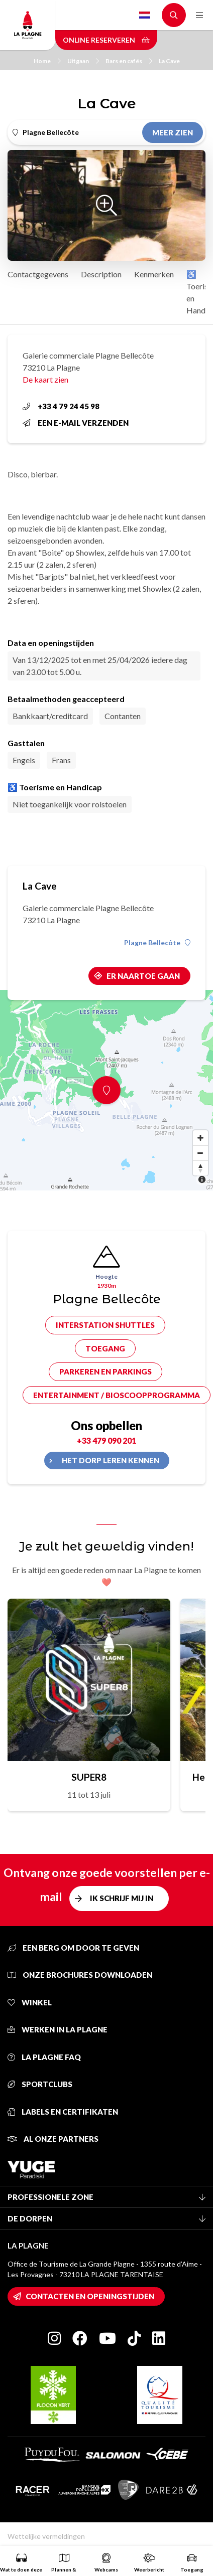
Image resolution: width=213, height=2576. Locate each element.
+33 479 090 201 (106, 1440)
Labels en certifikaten (63, 2111)
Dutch (144, 15)
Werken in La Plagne (58, 2029)
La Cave (169, 61)
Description (101, 274)
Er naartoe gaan (143, 975)
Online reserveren (106, 40)
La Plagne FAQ (44, 2057)
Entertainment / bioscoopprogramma (116, 1395)
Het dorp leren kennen (110, 1460)
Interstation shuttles (105, 1324)
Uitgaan (83, 61)
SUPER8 (88, 1777)
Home (47, 61)
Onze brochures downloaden (80, 1974)
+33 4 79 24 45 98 (61, 406)
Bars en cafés (128, 61)
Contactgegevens (38, 274)
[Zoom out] (200, 1152)
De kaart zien (45, 379)
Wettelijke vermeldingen (46, 2536)
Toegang (105, 1348)
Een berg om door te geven (73, 1947)
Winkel (30, 2002)
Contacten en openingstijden (90, 2296)
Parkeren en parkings (105, 1371)
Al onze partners (53, 2138)
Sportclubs (40, 2084)
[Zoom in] (200, 1137)
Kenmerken (154, 274)
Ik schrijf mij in (121, 1898)
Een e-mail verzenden (76, 422)
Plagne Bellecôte (157, 943)
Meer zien (172, 132)
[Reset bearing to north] (200, 1167)
